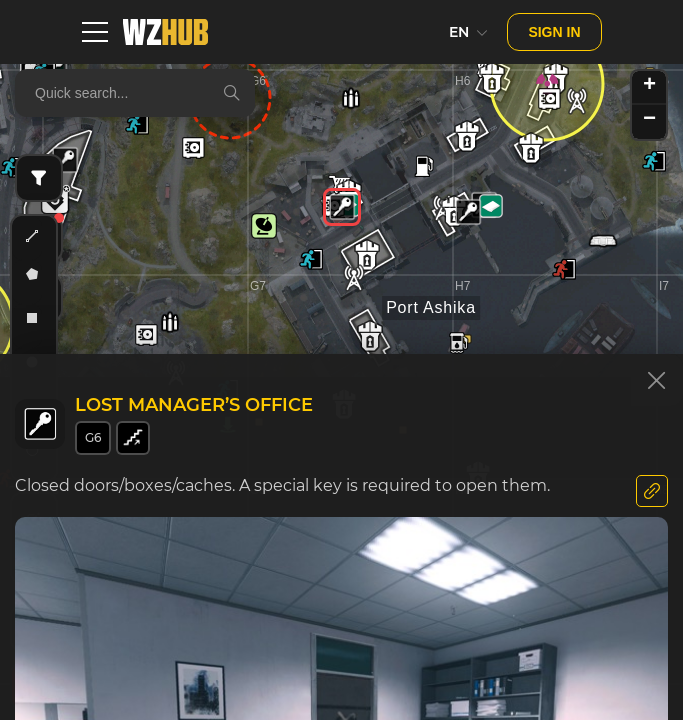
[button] (65, 160)
